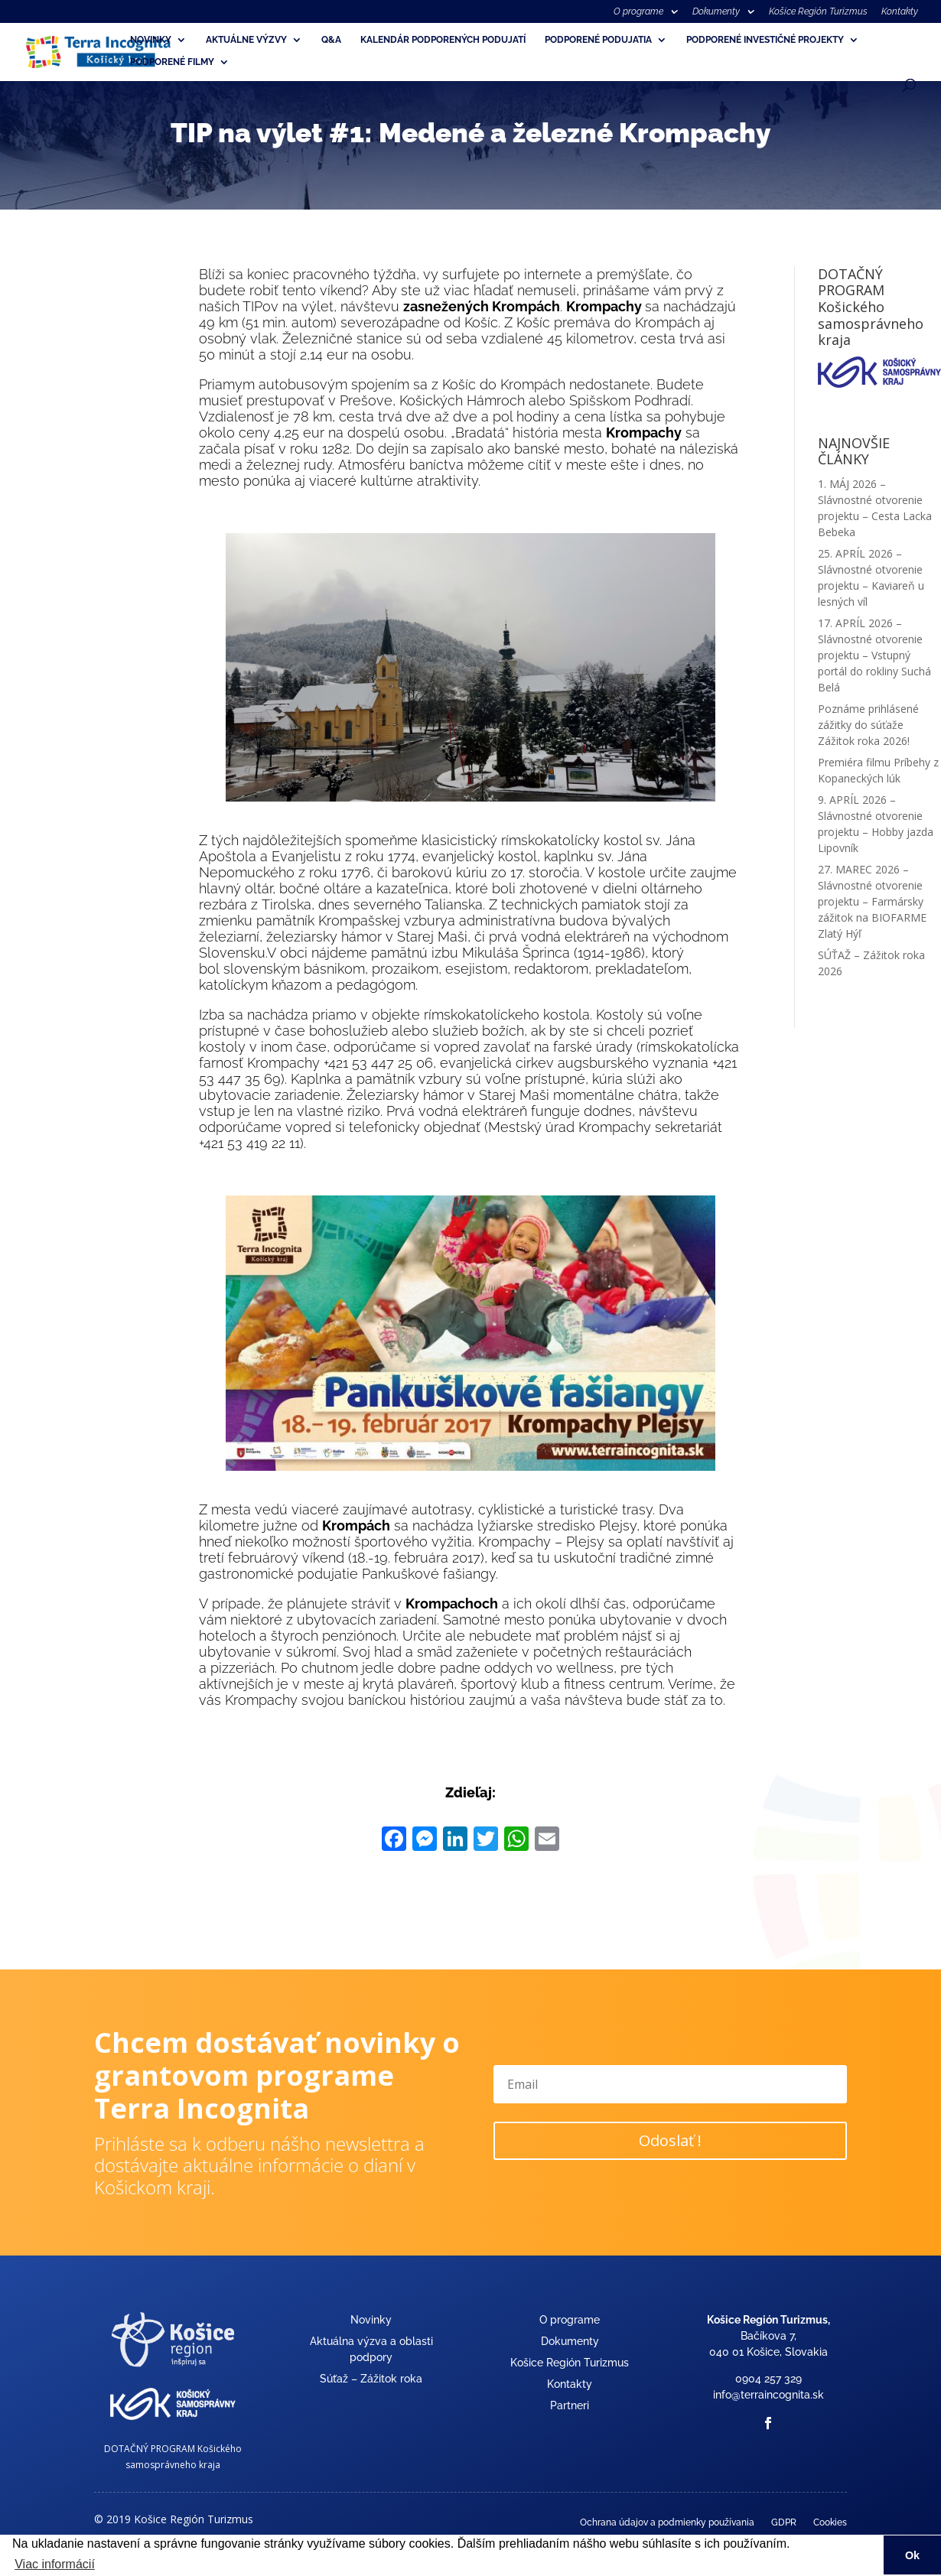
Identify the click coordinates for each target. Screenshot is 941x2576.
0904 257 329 (768, 2379)
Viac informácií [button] (55, 2564)
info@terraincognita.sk (768, 2395)
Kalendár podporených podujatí (443, 39)
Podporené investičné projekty (765, 39)
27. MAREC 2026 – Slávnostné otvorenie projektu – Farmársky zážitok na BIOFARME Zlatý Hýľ (872, 901)
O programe (638, 12)
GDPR (783, 2522)
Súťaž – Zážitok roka (371, 2379)
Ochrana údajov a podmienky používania (667, 2522)
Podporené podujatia (598, 39)
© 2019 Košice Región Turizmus (173, 2519)
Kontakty (899, 12)
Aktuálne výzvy (246, 39)
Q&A (331, 39)
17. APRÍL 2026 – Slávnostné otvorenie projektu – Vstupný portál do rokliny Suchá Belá (874, 655)
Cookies (830, 2522)
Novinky (150, 39)
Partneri (569, 2405)
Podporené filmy (172, 62)
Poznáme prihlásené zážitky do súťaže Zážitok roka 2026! (868, 724)
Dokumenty (716, 12)
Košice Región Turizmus (818, 12)
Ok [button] (912, 2555)
